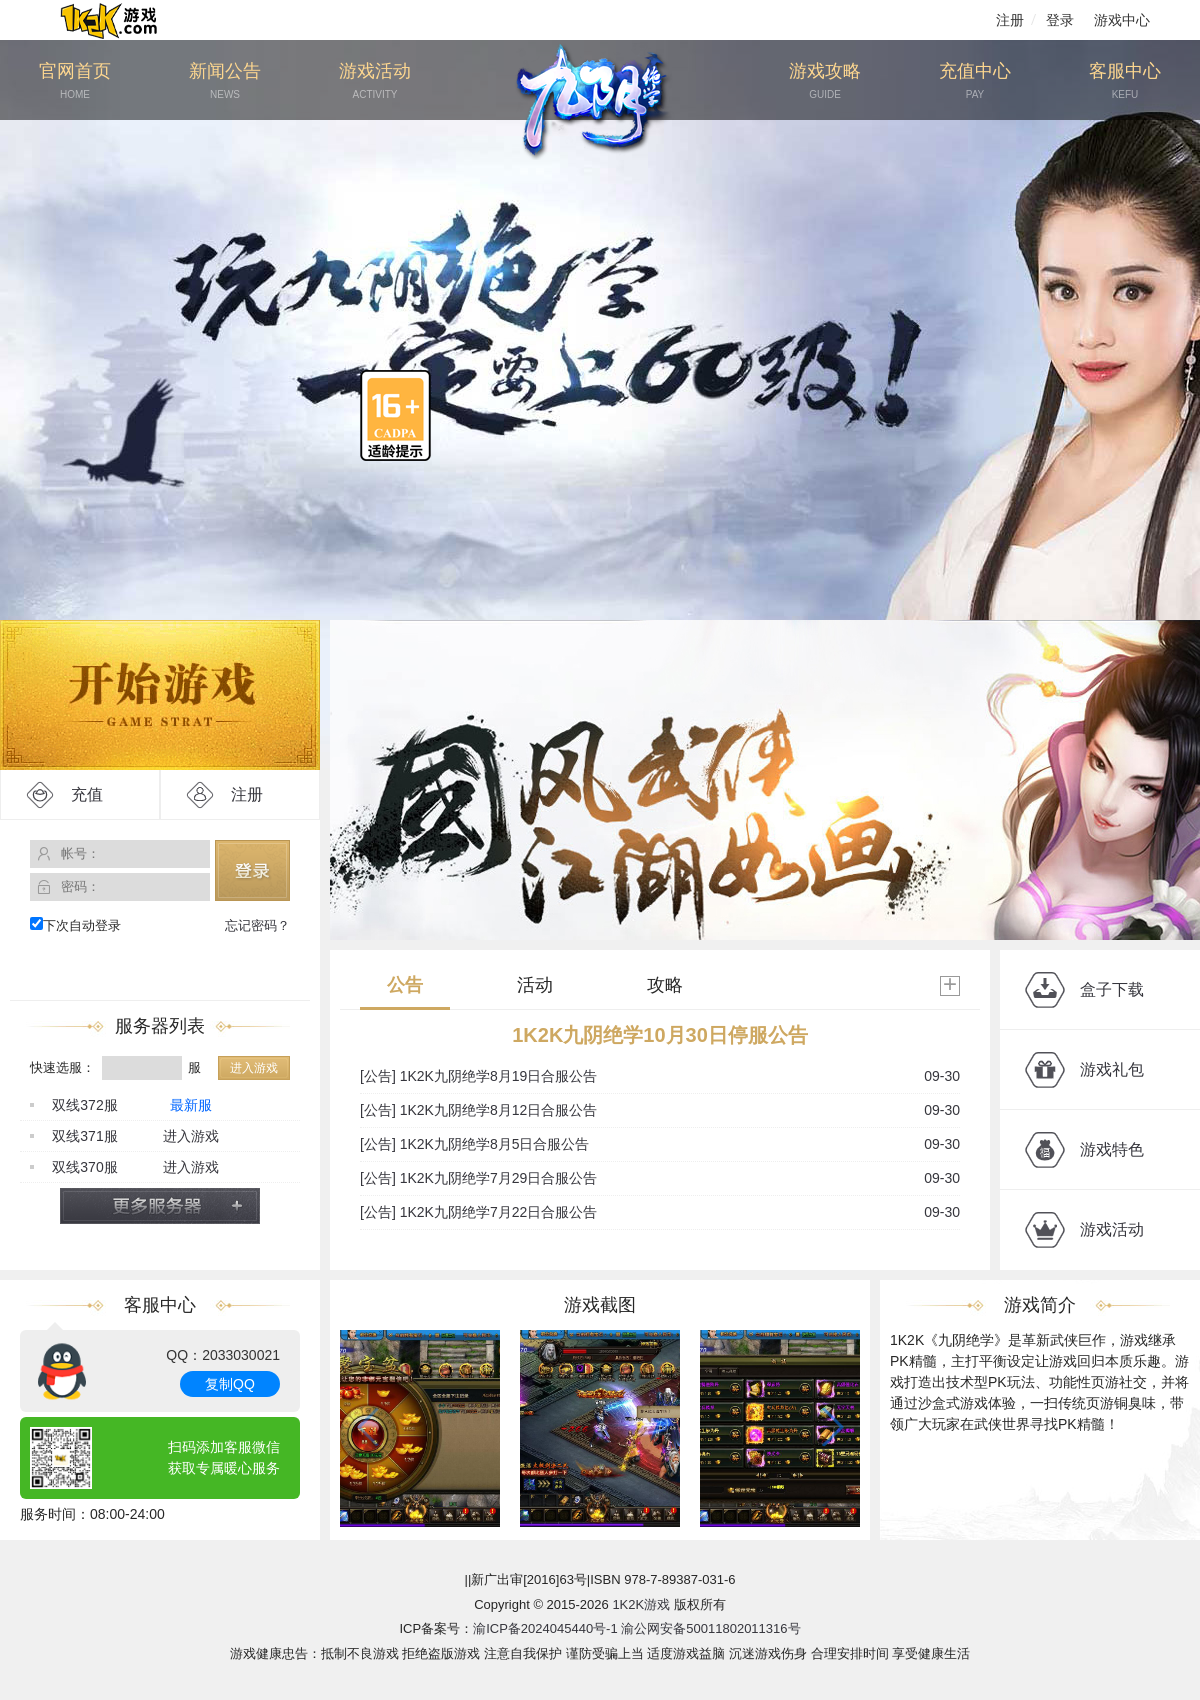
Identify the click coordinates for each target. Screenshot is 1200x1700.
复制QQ (230, 1384)
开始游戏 (160, 695)
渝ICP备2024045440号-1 (545, 1628)
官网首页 (75, 81)
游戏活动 (375, 81)
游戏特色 (1112, 1149)
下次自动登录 (75, 925)
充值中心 (975, 81)
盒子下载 (1112, 989)
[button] (830, 1427)
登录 (1060, 20)
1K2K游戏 (641, 1604)
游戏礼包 (1112, 1069)
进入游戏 (254, 1068)
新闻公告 (225, 81)
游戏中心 (1122, 20)
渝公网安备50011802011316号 (710, 1628)
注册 (1010, 20)
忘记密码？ (257, 925)
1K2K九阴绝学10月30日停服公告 (660, 1035)
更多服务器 (160, 1206)
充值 (87, 794)
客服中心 (1125, 81)
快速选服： (62, 1067)
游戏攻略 (825, 81)
